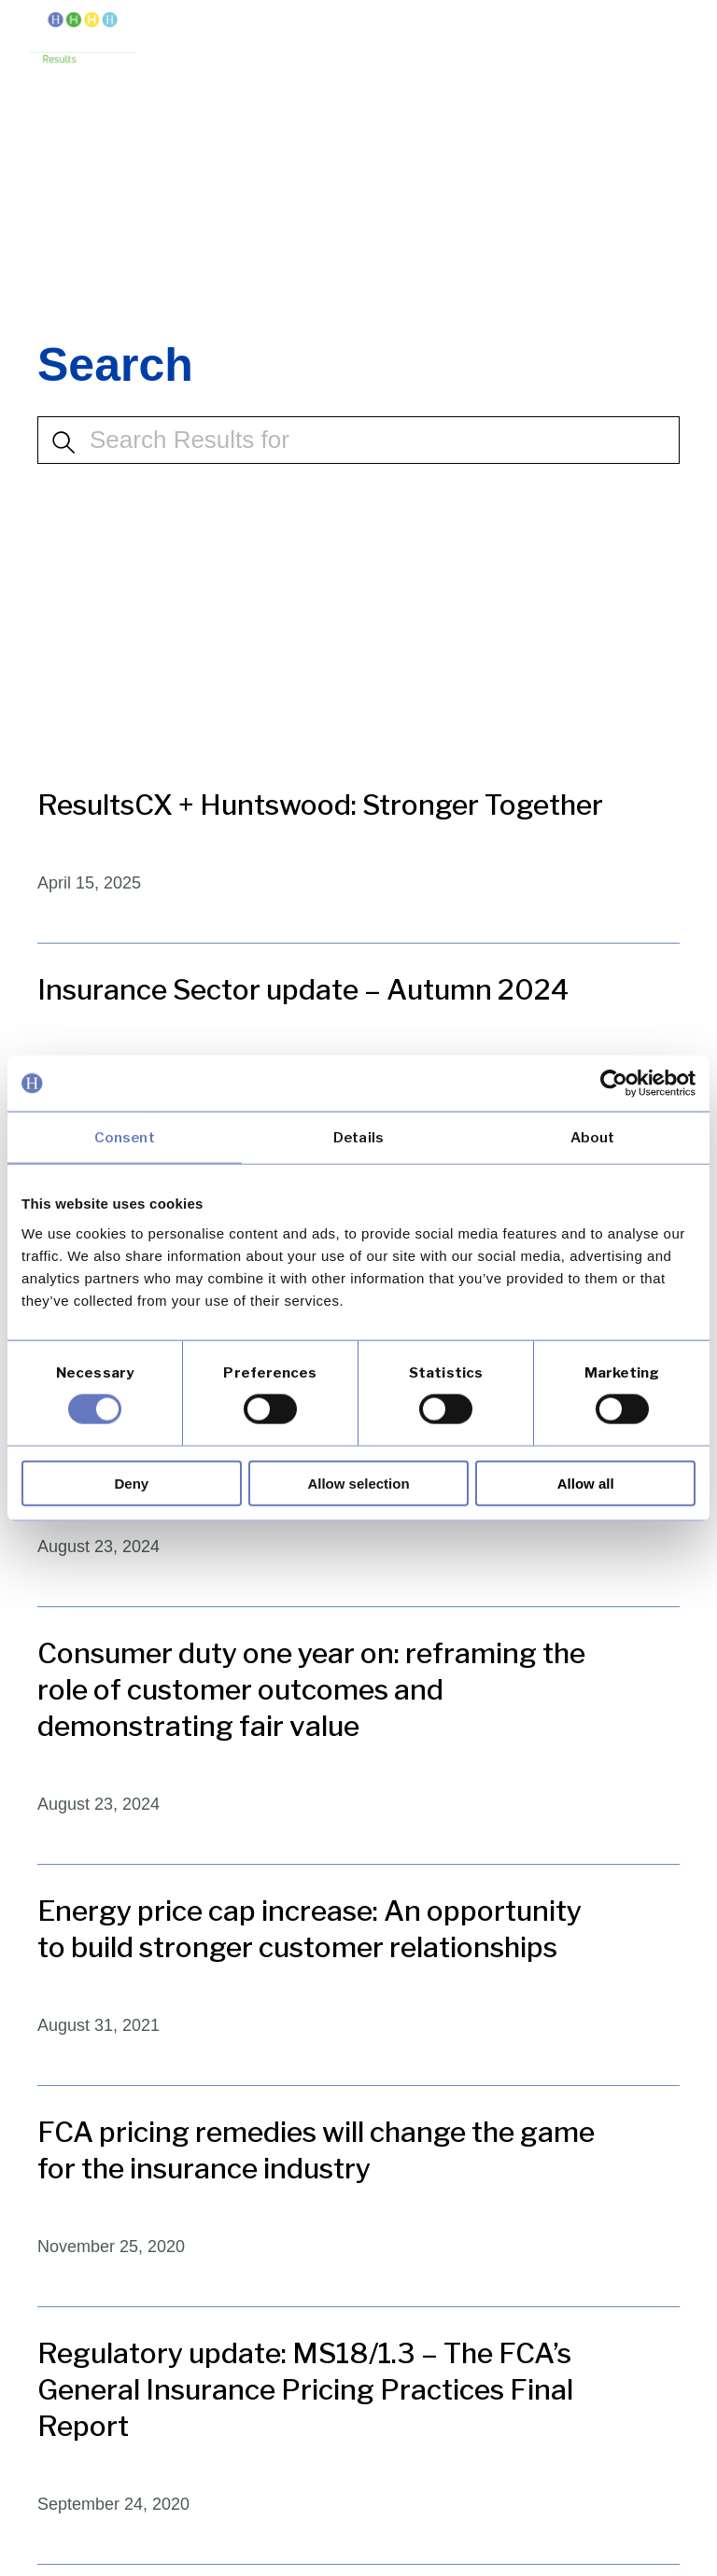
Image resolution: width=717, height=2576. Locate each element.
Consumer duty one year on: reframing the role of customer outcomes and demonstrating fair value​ (311, 1689)
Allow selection (358, 1483)
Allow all (585, 1483)
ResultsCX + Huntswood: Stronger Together (320, 804)
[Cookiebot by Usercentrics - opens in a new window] (614, 1084)
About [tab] (592, 1137)
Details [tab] (358, 1137)
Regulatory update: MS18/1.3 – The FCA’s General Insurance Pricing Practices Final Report (305, 2389)
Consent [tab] (124, 1137)
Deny (131, 1483)
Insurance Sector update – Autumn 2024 (303, 989)
